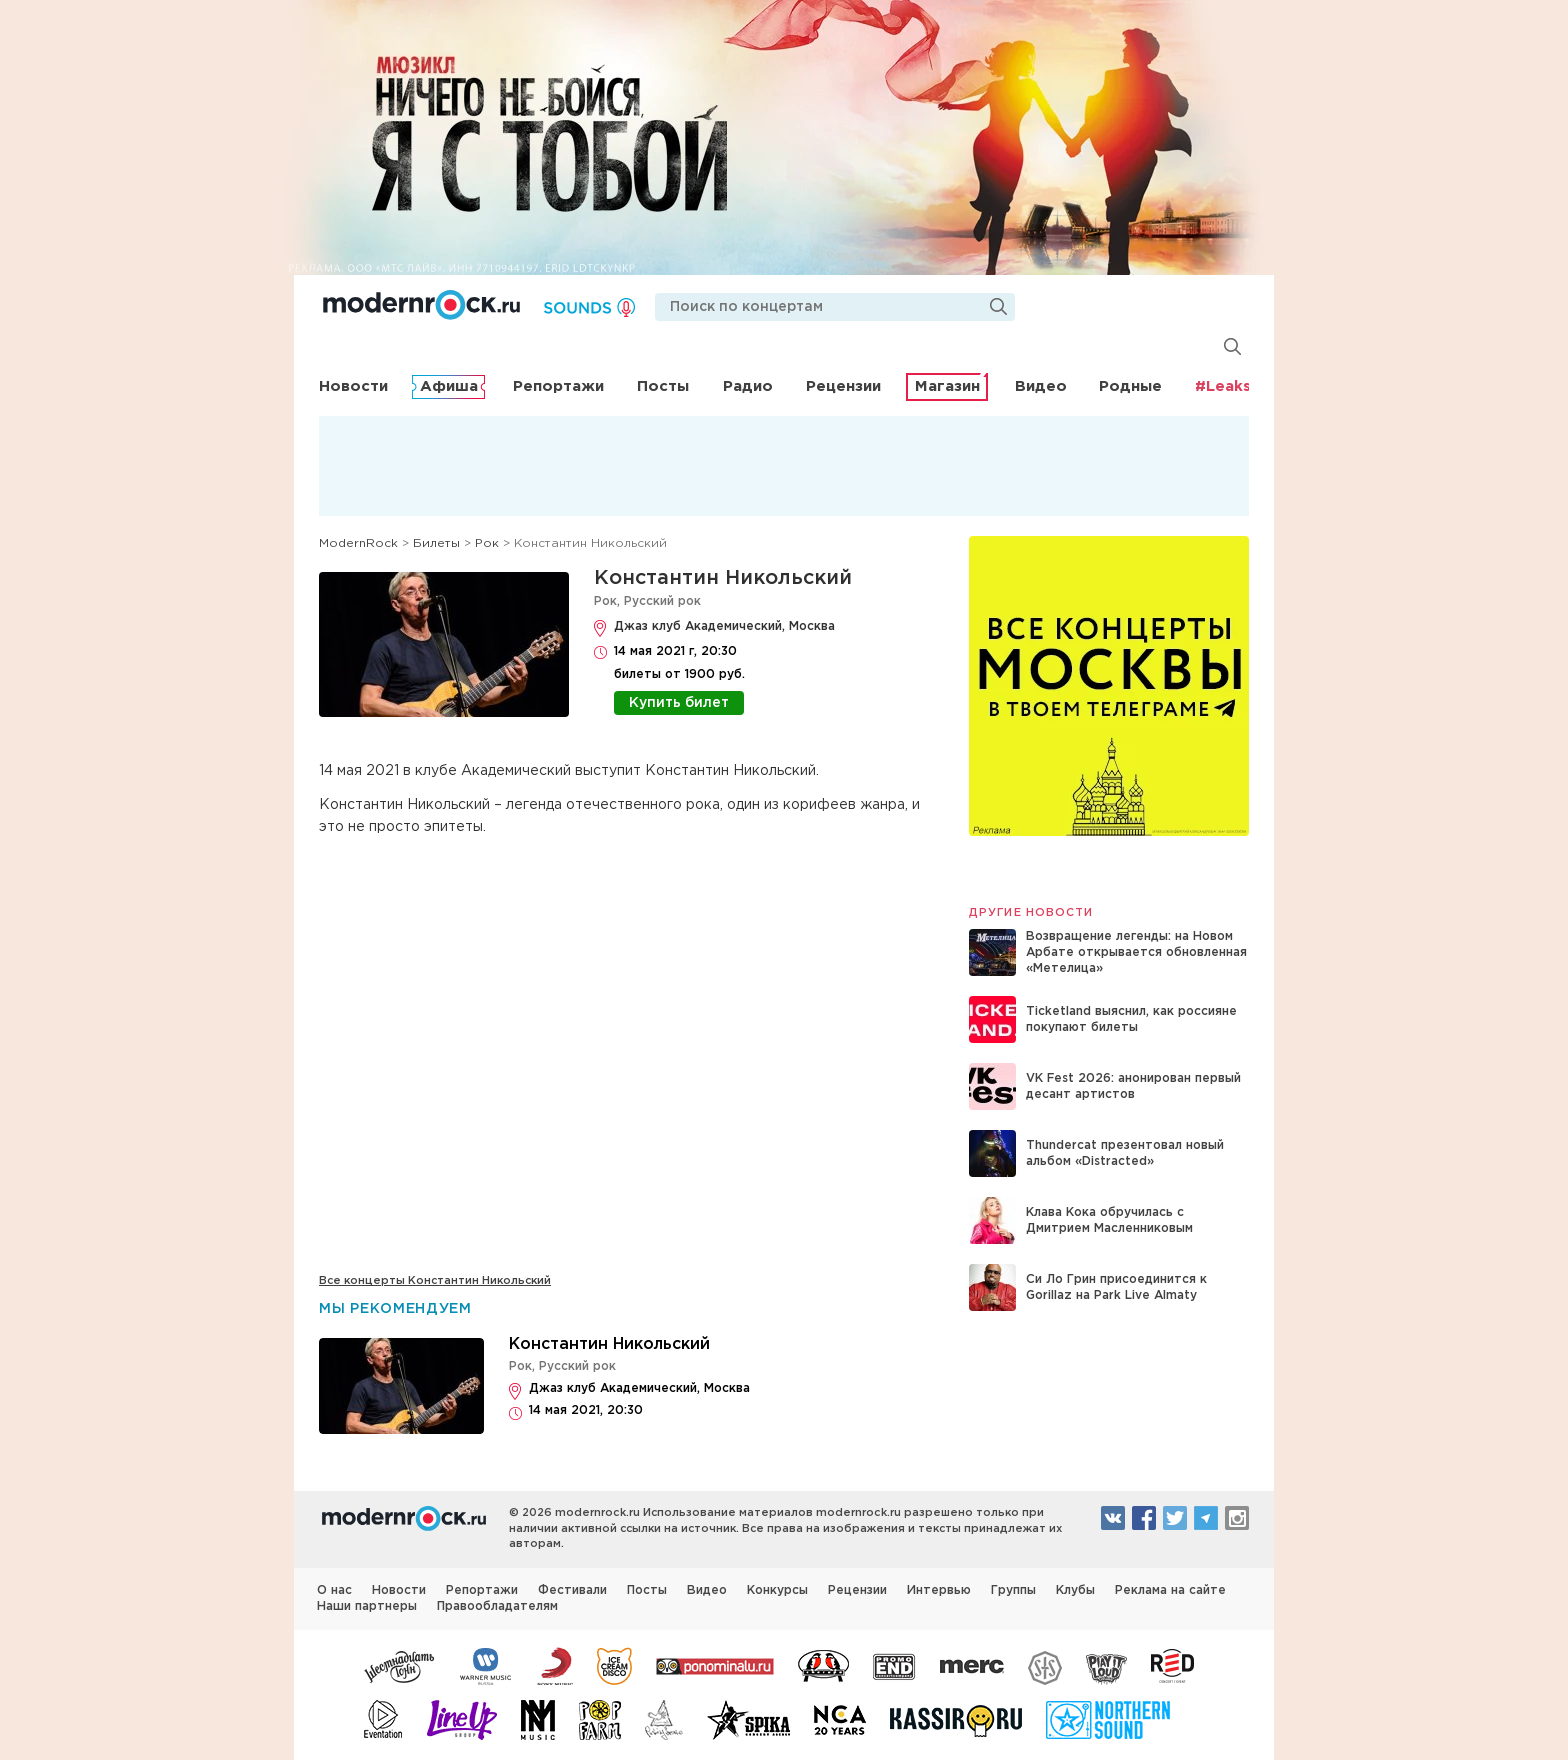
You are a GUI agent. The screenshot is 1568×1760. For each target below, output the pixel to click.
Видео (1041, 386)
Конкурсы (777, 1590)
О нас (334, 1590)
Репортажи (558, 386)
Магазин (947, 386)
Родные (1130, 386)
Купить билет (679, 703)
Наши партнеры (367, 1606)
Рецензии (843, 386)
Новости (353, 386)
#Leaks (1223, 386)
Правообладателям (497, 1606)
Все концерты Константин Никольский (435, 1281)
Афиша (449, 386)
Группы (1013, 1590)
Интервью (939, 1590)
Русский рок (662, 601)
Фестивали (572, 1590)
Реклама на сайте (1170, 1590)
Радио (748, 386)
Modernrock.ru (421, 305)
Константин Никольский (723, 578)
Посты (663, 386)
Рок (605, 601)
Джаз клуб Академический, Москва (724, 626)
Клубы (1075, 1590)
